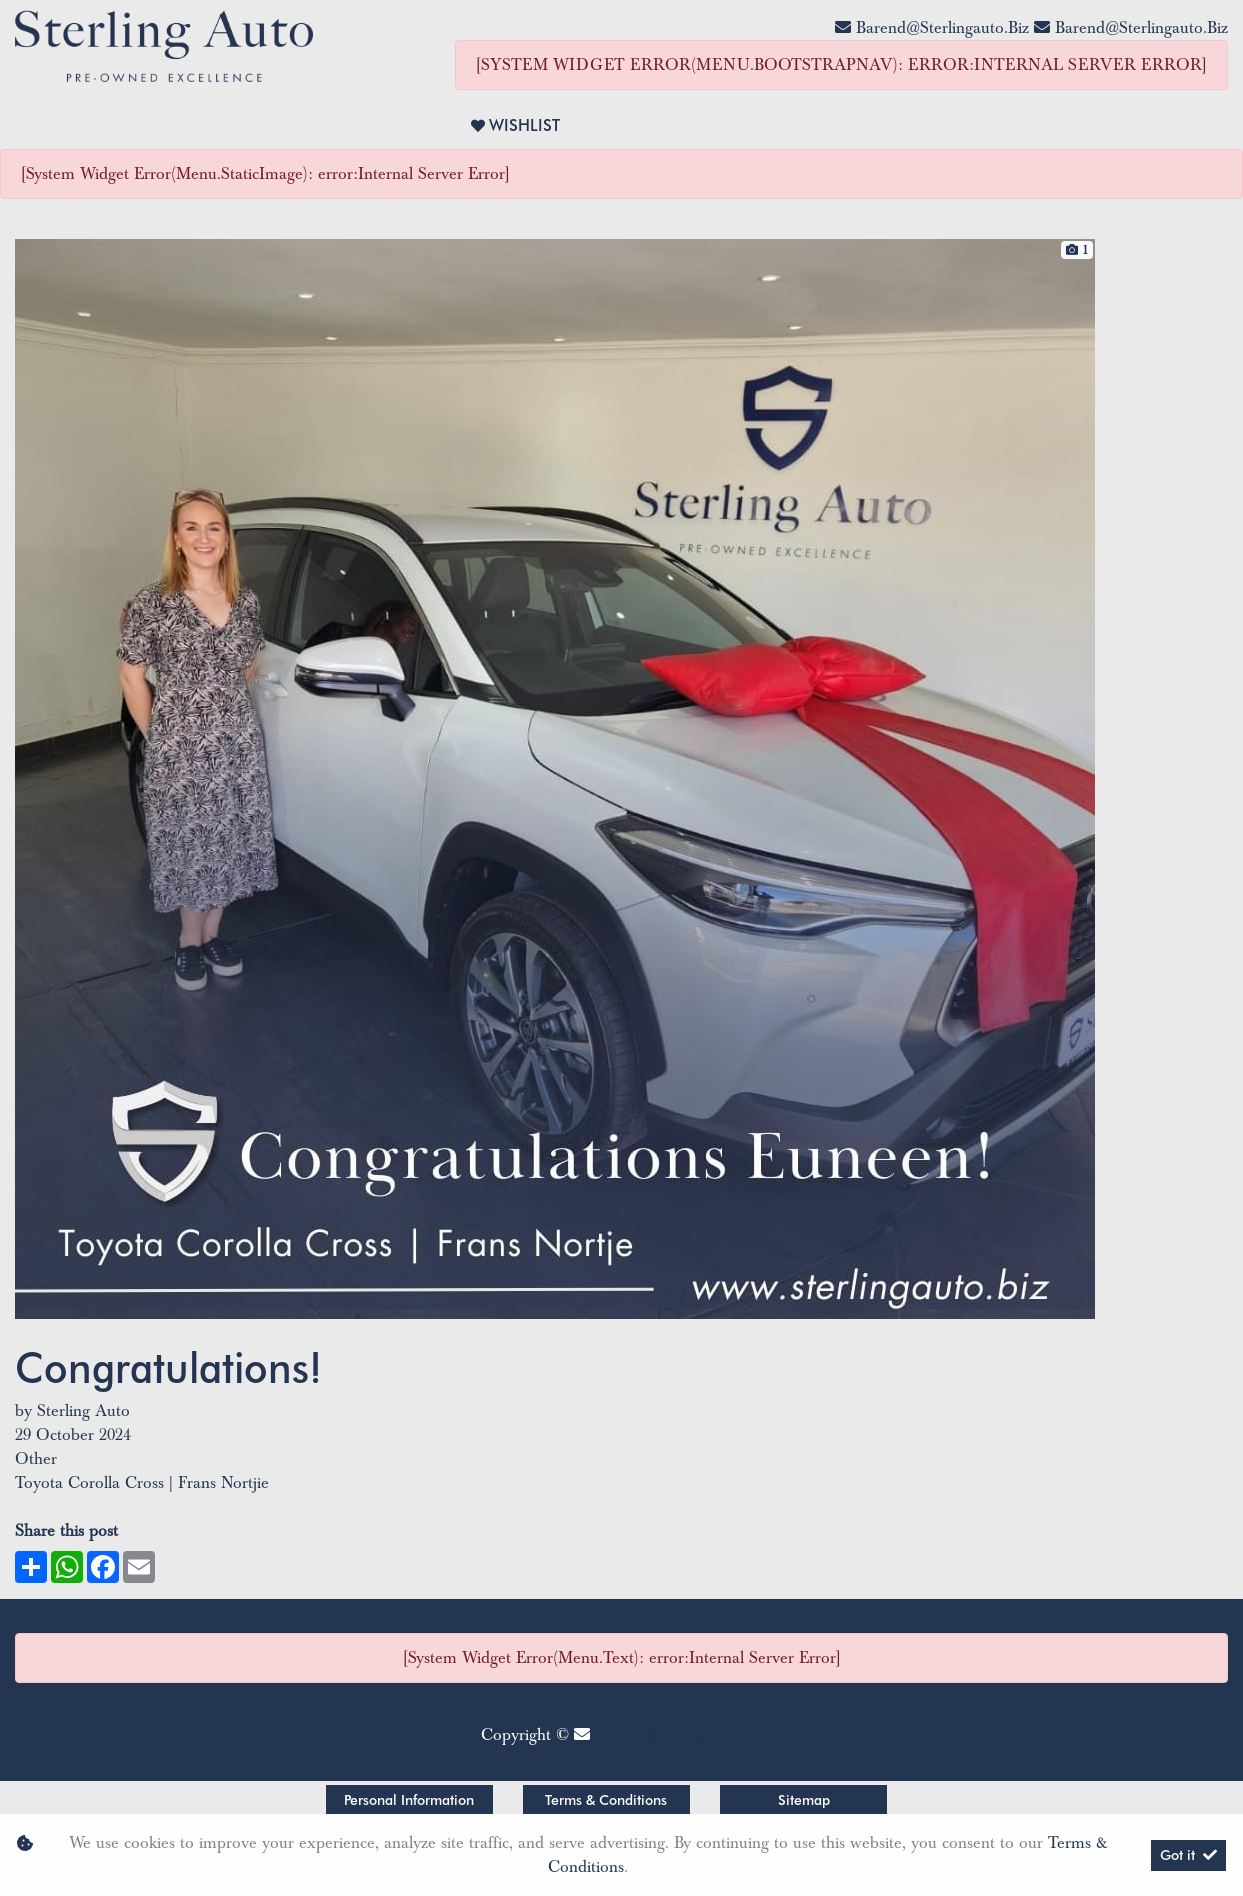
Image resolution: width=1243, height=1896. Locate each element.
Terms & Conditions (606, 1800)
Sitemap (804, 1800)
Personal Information (409, 1800)
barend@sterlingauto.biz (942, 28)
